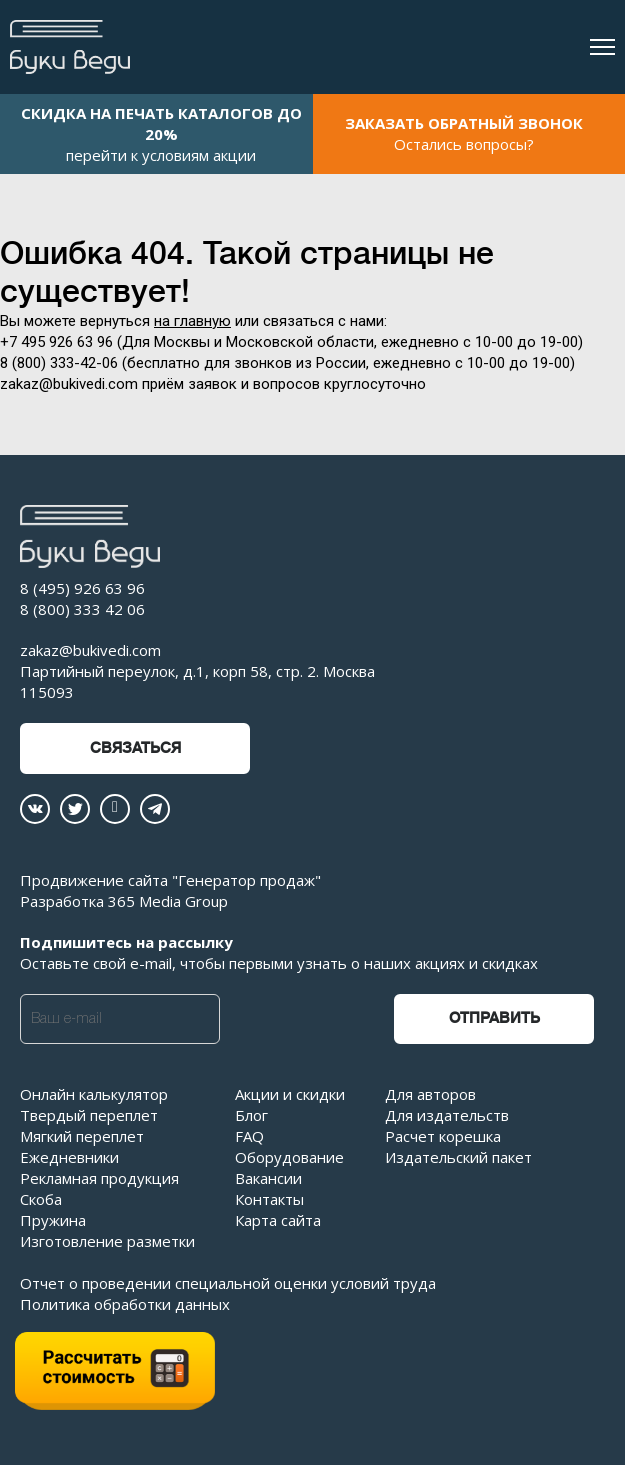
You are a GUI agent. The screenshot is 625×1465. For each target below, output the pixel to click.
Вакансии (268, 1178)
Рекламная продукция (99, 1178)
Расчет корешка (443, 1136)
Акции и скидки (290, 1094)
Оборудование (289, 1157)
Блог (251, 1115)
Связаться (135, 748)
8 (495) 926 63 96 (82, 588)
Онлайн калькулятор (94, 1094)
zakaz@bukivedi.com (90, 650)
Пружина (53, 1220)
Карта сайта (278, 1220)
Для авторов (430, 1094)
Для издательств (447, 1115)
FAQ (249, 1136)
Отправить (494, 1018)
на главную (192, 321)
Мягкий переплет (82, 1136)
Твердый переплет (89, 1115)
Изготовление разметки (107, 1241)
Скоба (41, 1199)
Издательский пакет (458, 1157)
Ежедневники (69, 1157)
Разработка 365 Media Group (124, 901)
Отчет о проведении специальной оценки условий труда (228, 1283)
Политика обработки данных (125, 1304)
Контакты (269, 1199)
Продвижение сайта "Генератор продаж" (170, 880)
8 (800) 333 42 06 (82, 609)
